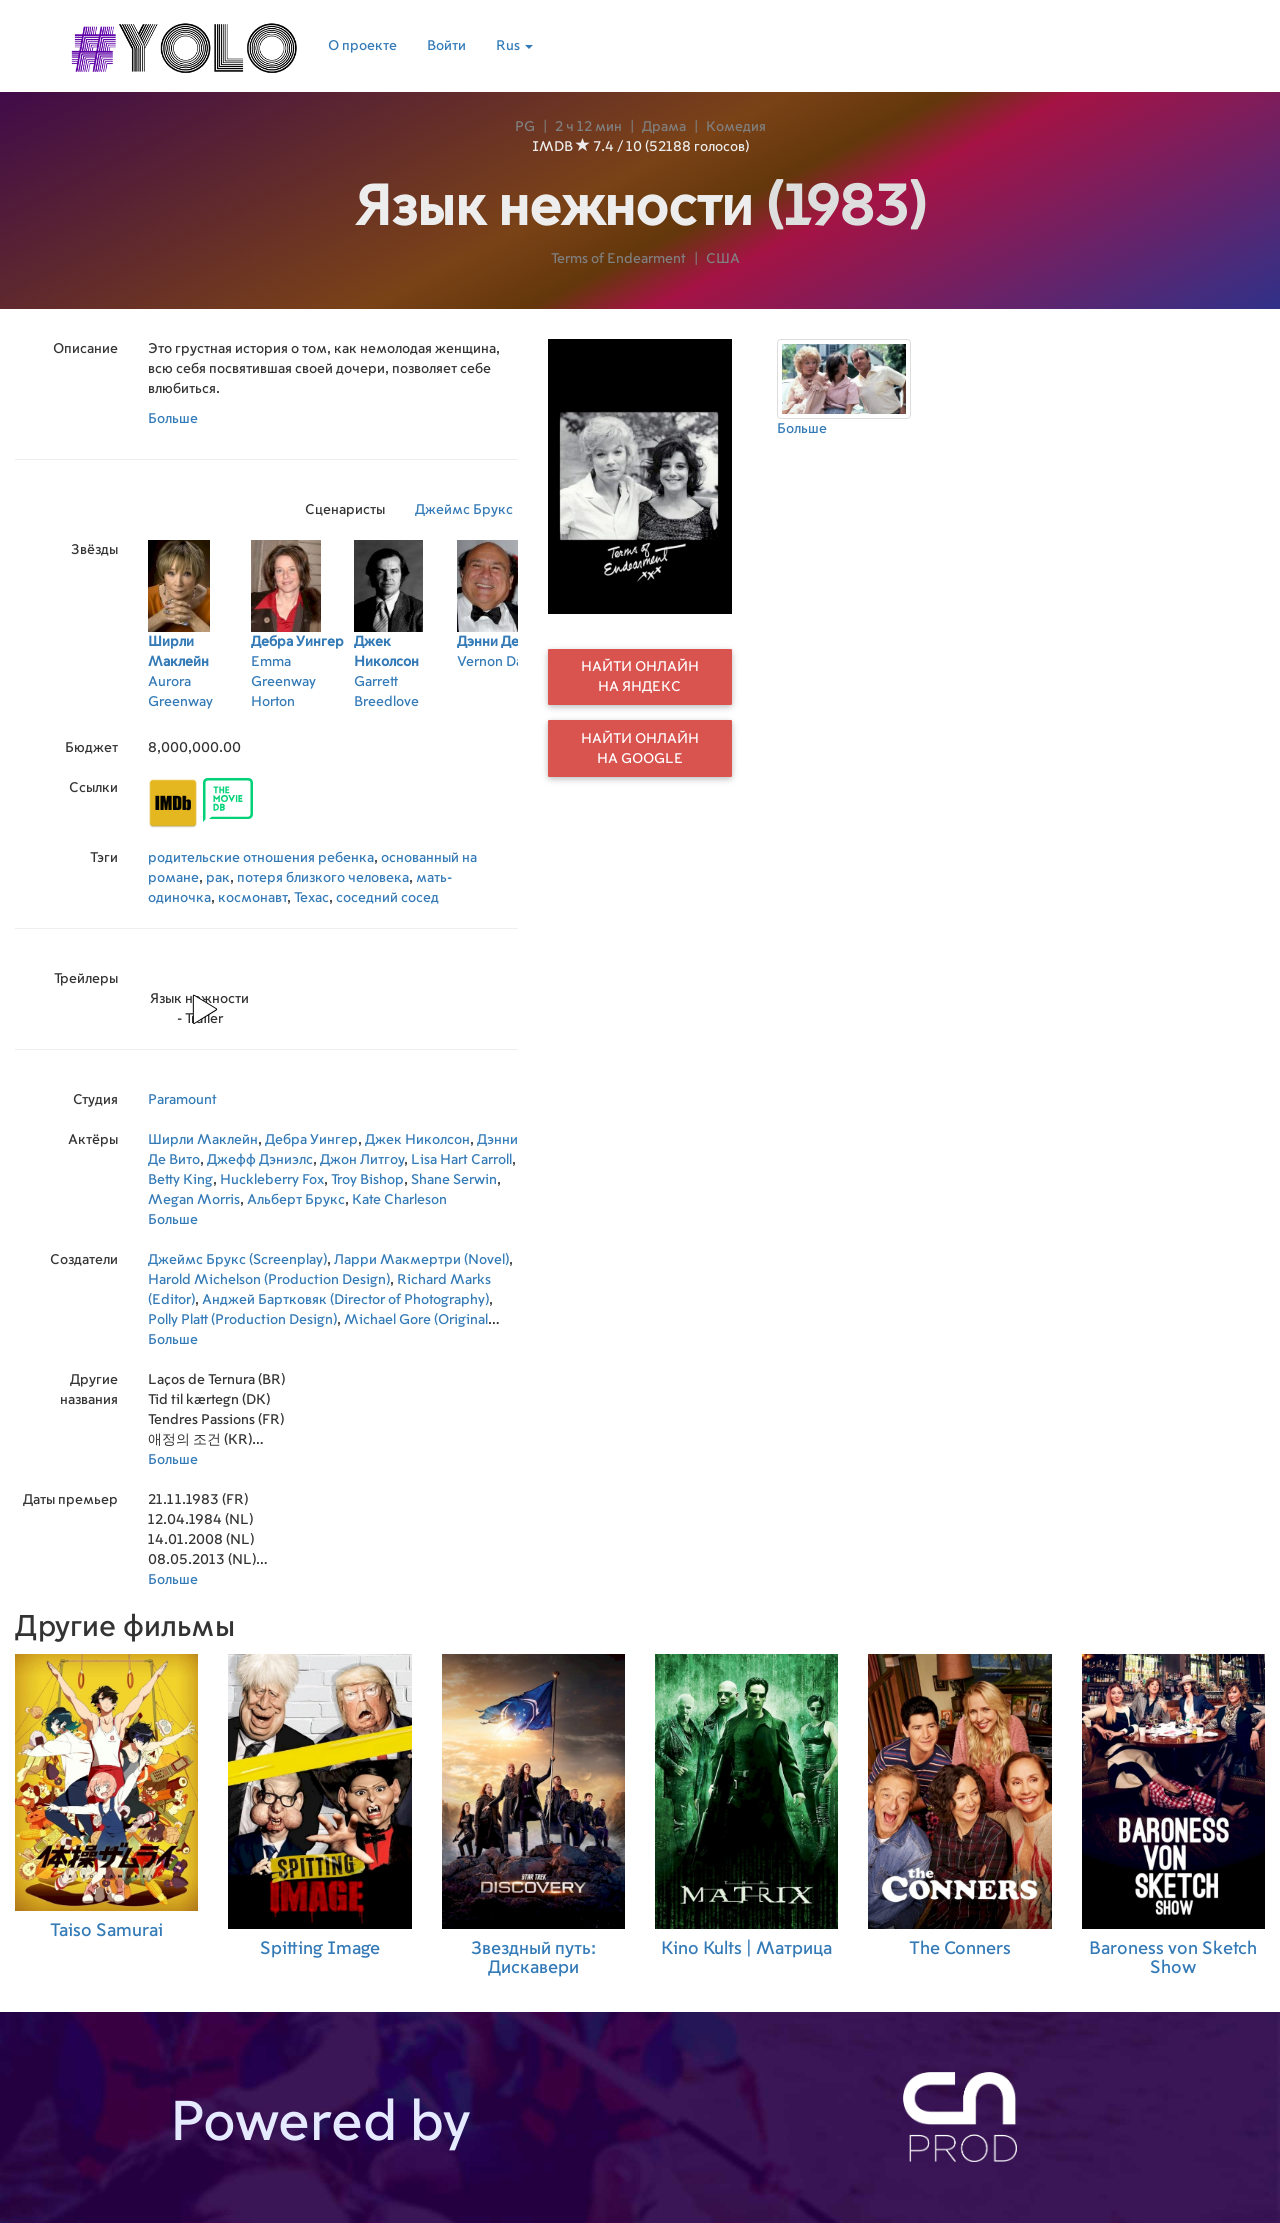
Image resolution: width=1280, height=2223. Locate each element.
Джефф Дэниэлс (260, 1160)
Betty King (180, 1180)
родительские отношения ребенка (261, 858)
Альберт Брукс (296, 1200)
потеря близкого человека (323, 878)
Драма (664, 127)
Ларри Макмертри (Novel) (421, 1260)
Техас (311, 898)
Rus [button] (514, 46)
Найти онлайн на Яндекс (640, 677)
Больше (173, 419)
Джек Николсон (417, 1140)
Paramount (182, 1100)
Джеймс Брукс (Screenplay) (237, 1260)
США (723, 259)
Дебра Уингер (311, 1140)
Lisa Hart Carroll (461, 1160)
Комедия (736, 127)
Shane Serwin (454, 1180)
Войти (446, 46)
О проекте (362, 46)
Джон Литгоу (362, 1160)
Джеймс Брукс (464, 510)
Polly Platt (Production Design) (242, 1320)
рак (218, 878)
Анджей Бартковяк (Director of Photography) (345, 1300)
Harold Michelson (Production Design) (269, 1280)
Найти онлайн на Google (640, 749)
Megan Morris (194, 1200)
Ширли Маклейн (203, 1140)
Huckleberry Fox (272, 1180)
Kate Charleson (399, 1200)
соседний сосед (387, 898)
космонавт (252, 898)
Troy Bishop (367, 1180)
